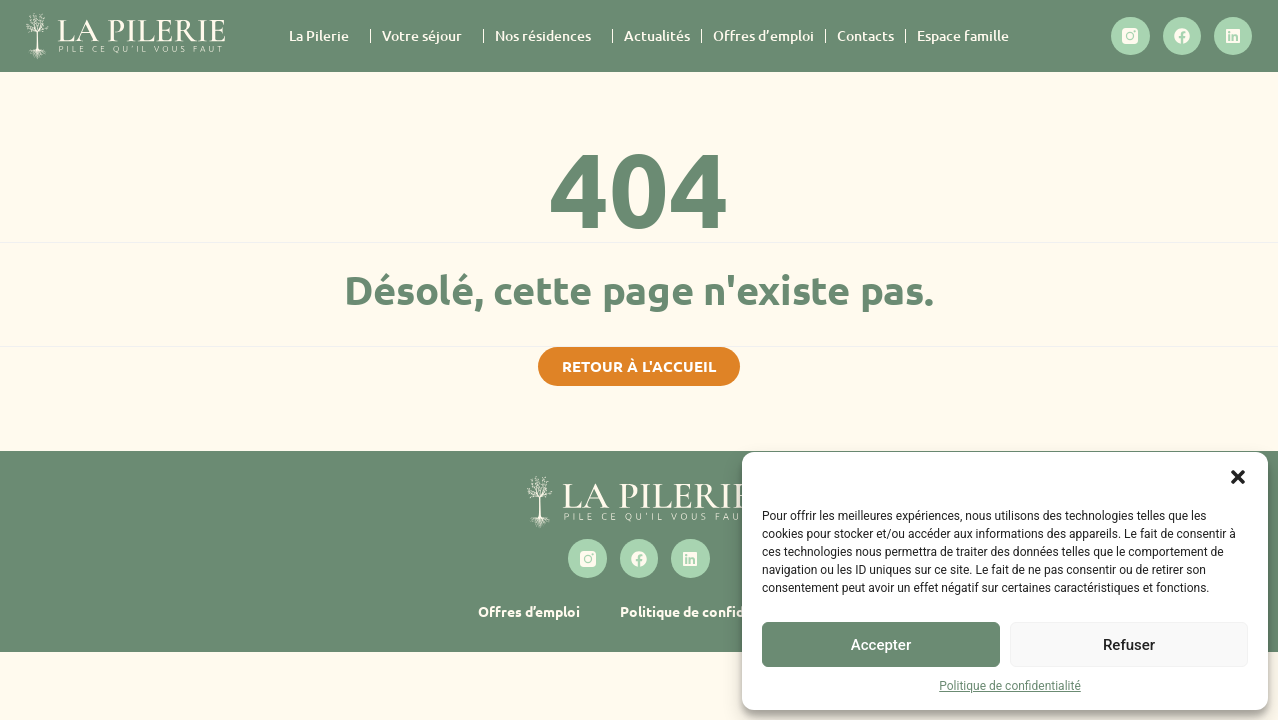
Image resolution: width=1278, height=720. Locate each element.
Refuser (1129, 645)
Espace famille (963, 35)
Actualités (657, 35)
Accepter (881, 645)
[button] (1238, 477)
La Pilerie (324, 36)
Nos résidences (548, 36)
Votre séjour (427, 36)
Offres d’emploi (763, 35)
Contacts (865, 35)
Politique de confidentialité (1010, 686)
